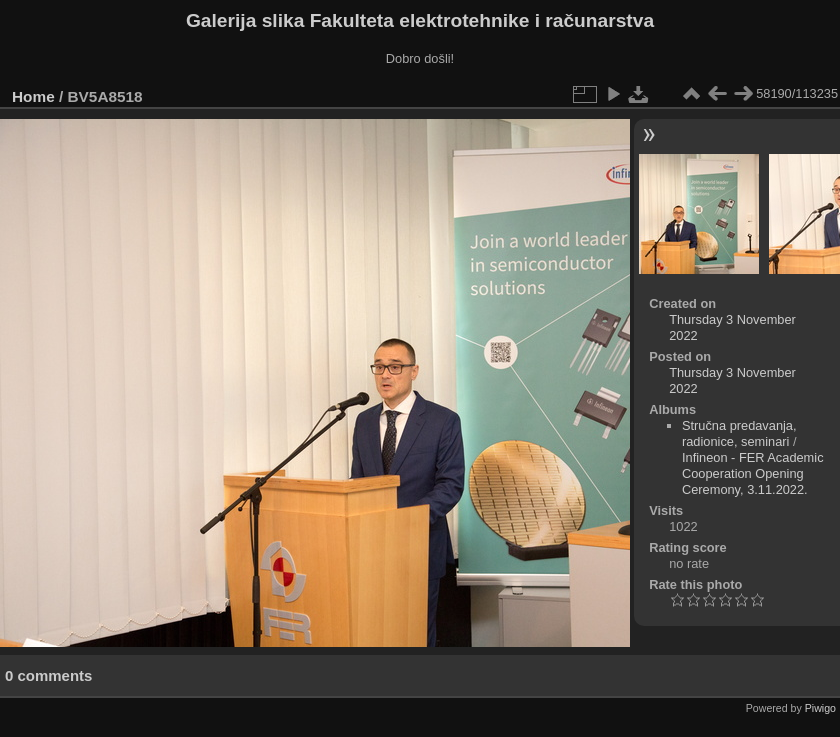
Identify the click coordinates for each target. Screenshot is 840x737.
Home (33, 96)
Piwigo (820, 708)
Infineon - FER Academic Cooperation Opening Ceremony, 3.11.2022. (753, 473)
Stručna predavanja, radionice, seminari (739, 433)
